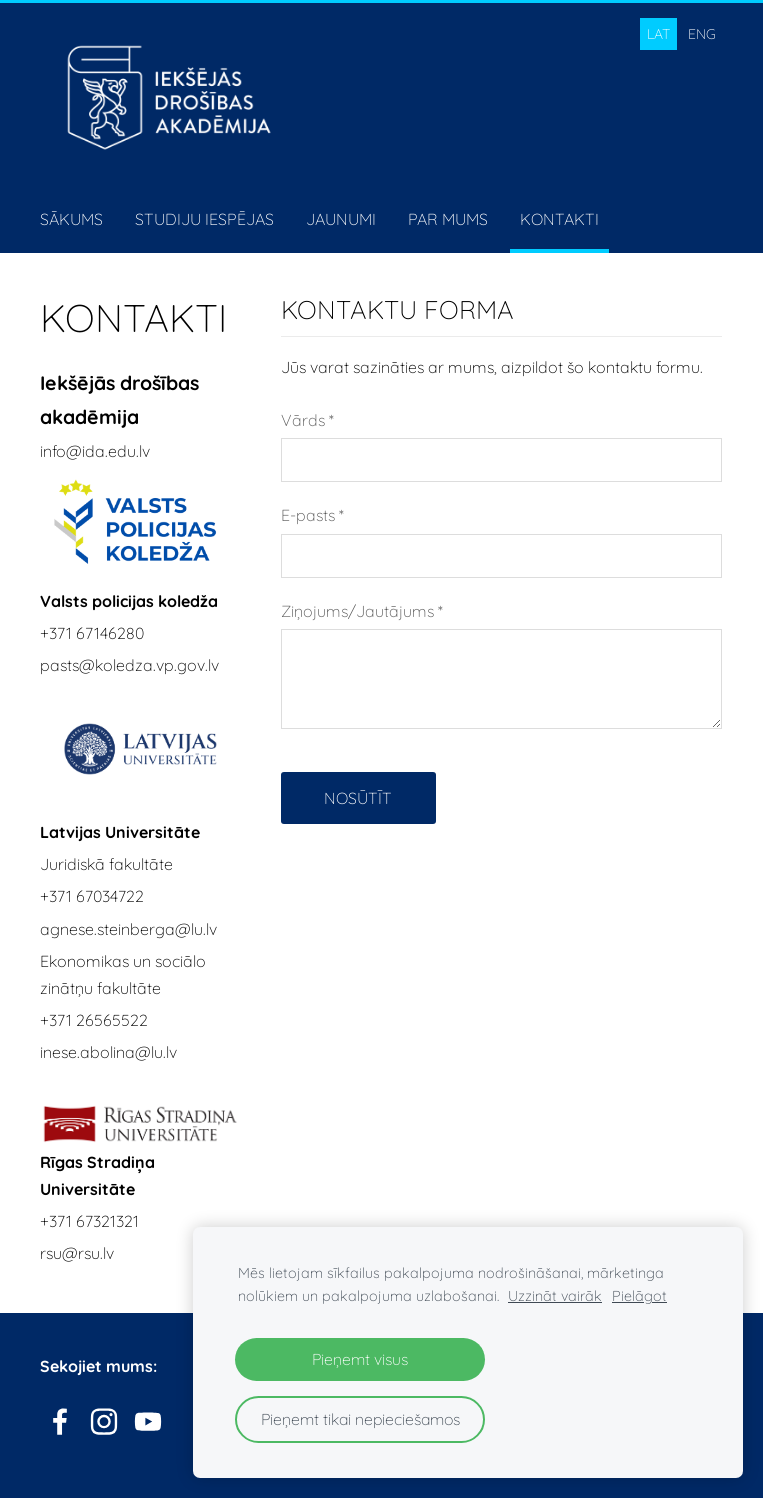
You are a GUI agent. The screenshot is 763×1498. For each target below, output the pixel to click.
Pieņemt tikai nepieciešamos (360, 1419)
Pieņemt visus (360, 1359)
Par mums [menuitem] (448, 219)
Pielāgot (639, 1296)
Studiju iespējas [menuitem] (204, 219)
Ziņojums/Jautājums (362, 611)
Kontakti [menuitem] (559, 219)
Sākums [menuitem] (71, 219)
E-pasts (312, 515)
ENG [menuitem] (702, 34)
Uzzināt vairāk (555, 1296)
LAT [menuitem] (658, 34)
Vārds (307, 420)
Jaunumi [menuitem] (341, 219)
